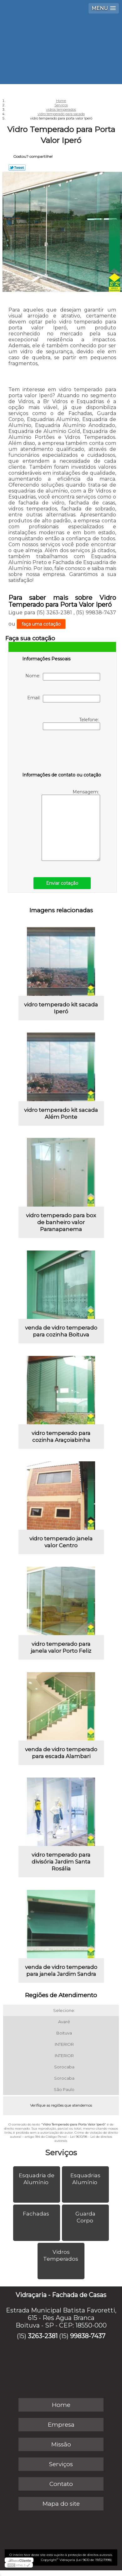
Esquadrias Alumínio (85, 2178)
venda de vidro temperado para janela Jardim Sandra (61, 1970)
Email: (63, 698)
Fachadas (36, 2214)
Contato (61, 2484)
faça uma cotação (41, 624)
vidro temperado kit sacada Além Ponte (61, 1113)
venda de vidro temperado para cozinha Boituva (61, 1331)
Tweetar (17, 167)
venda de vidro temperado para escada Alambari (61, 1752)
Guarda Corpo (85, 2217)
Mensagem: (71, 825)
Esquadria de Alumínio (36, 2178)
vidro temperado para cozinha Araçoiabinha (61, 1436)
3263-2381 (43, 2336)
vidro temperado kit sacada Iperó (61, 1008)
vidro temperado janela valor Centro (61, 1542)
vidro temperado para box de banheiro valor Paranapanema (61, 1222)
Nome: (62, 676)
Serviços (61, 2152)
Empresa (61, 2424)
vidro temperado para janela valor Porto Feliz (61, 1647)
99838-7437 (87, 2336)
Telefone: (71, 723)
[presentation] (61, 752)
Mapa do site (61, 2503)
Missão (61, 2444)
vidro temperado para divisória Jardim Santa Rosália (61, 1862)
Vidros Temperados (61, 2255)
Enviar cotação (62, 883)
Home (61, 2404)
